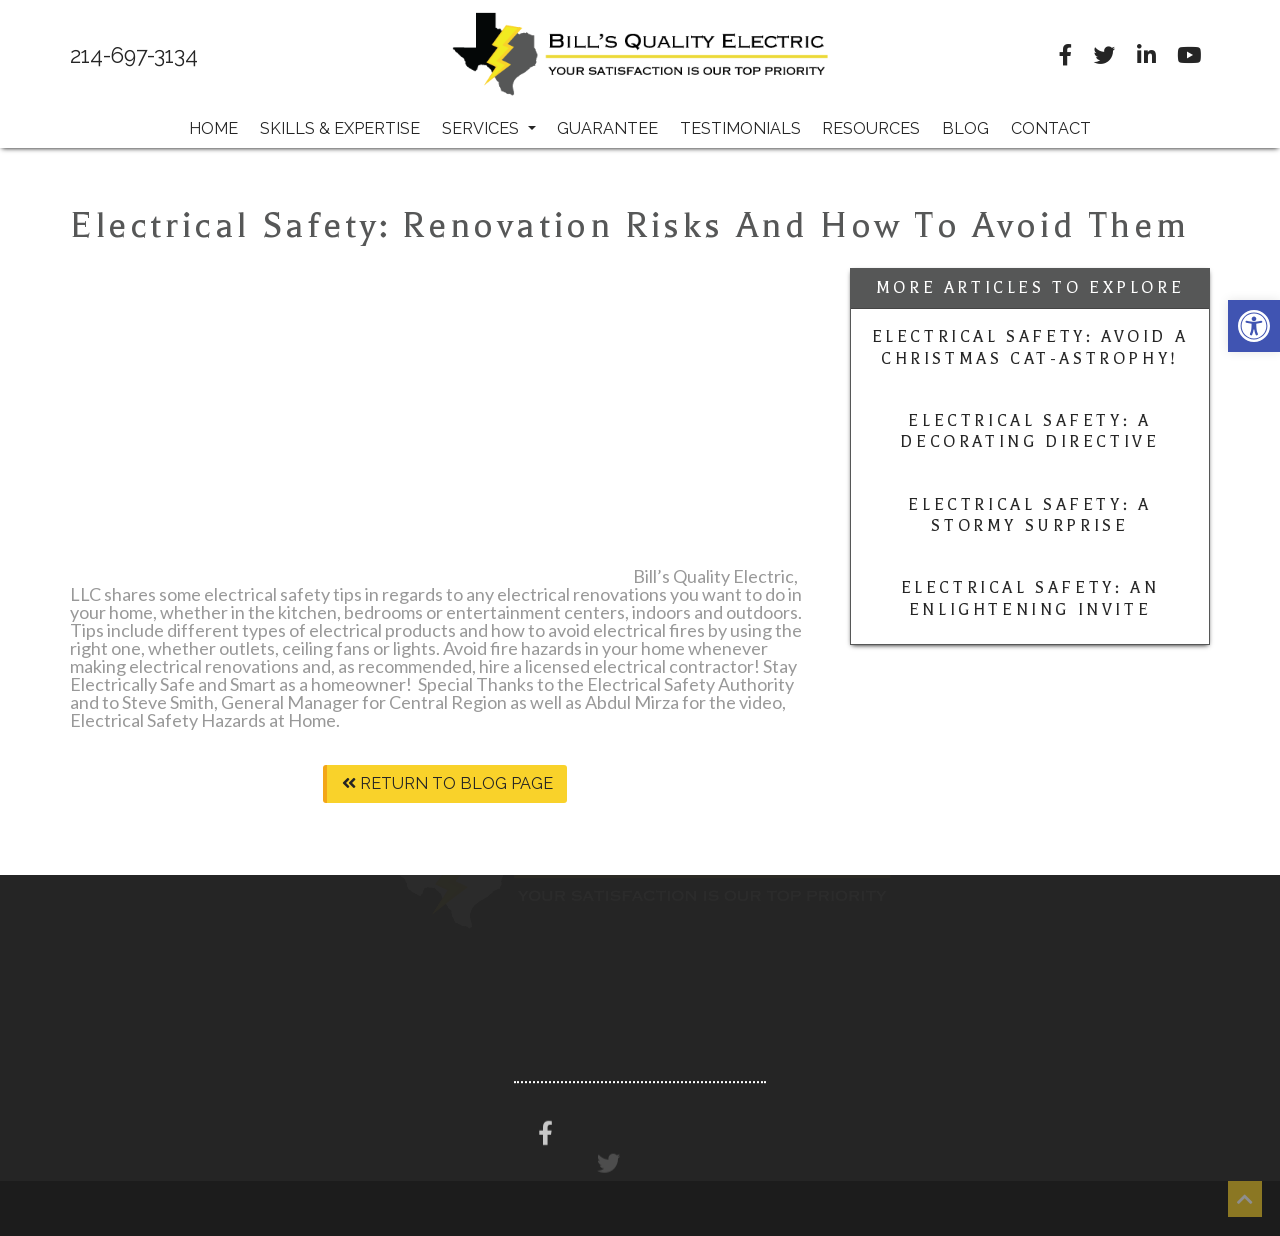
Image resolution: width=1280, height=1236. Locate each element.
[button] (1254, 326)
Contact (1051, 128)
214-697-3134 (134, 56)
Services (489, 128)
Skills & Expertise (340, 128)
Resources (871, 128)
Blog (965, 128)
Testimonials (740, 128)
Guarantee (607, 128)
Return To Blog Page (447, 783)
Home (213, 128)
